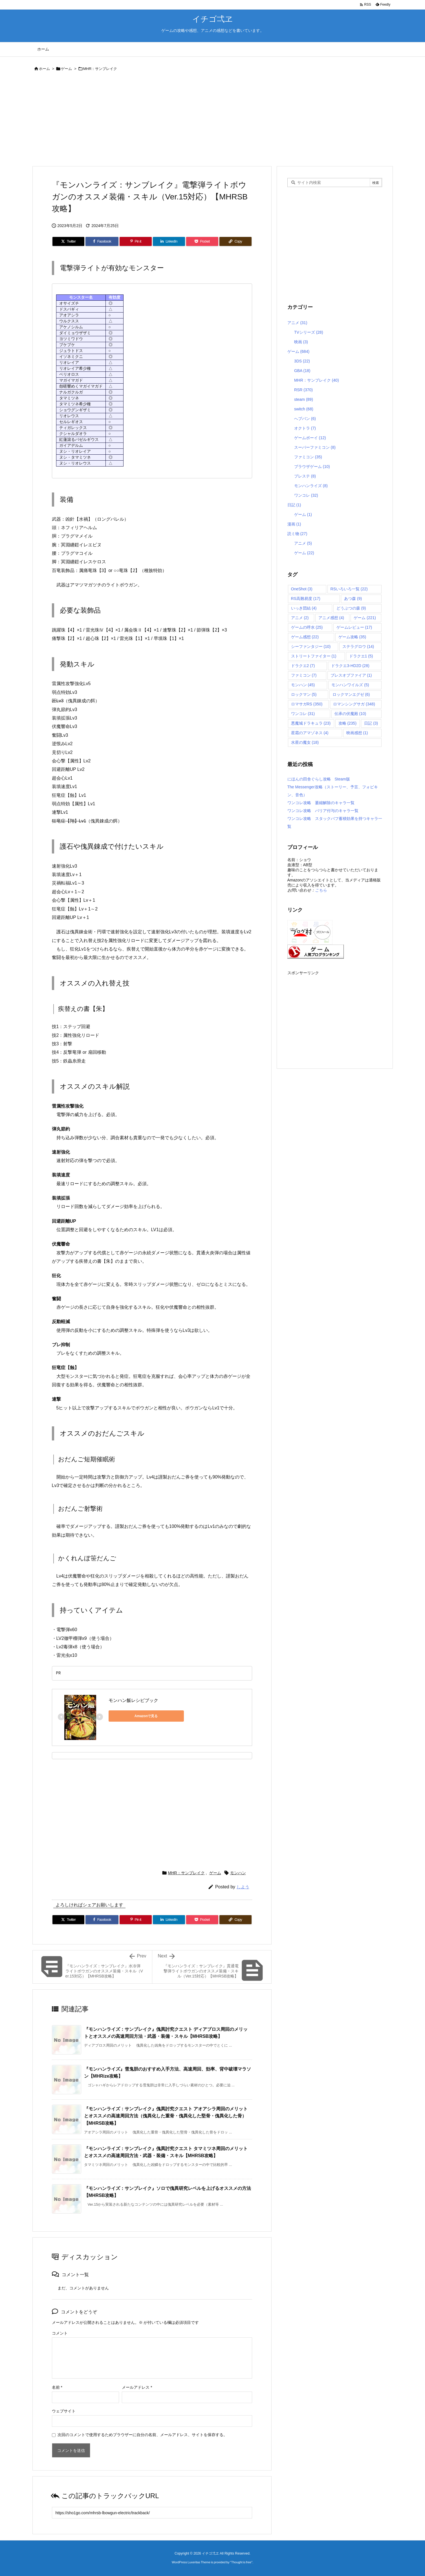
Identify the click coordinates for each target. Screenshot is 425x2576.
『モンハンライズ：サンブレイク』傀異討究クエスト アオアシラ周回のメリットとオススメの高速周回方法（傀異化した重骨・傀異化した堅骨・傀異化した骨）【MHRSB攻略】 (166, 2116)
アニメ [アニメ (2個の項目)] (300, 617)
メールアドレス (137, 2387)
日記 (294, 505)
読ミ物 (297, 533)
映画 (301, 342)
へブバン (305, 418)
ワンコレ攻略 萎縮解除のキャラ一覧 (320, 802)
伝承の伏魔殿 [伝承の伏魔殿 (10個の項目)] (350, 713)
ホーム (44, 69)
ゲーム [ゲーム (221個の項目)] (365, 617)
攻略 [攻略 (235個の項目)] (347, 723)
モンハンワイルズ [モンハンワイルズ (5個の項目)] (350, 685)
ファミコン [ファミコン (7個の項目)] (304, 675)
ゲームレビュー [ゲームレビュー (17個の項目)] (354, 627)
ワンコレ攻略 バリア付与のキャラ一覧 (322, 810)
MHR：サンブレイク (100, 69)
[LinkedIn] (169, 241)
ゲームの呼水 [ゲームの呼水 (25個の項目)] (307, 627)
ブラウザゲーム (312, 466)
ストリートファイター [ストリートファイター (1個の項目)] (313, 656)
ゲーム (66, 69)
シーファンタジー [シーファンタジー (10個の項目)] (311, 646)
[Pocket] (202, 241)
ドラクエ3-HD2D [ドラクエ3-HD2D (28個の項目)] (350, 665)
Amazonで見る (134, 1716)
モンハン (238, 1873)
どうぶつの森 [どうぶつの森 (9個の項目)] (351, 608)
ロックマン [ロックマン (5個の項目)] (304, 694)
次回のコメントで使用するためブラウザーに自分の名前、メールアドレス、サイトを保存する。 (142, 2434)
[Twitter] (68, 241)
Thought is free (241, 2562)
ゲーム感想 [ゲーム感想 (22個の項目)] (305, 637)
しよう (243, 1886)
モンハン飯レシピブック (133, 1700)
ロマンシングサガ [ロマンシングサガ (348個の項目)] (354, 704)
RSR (303, 390)
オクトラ (305, 428)
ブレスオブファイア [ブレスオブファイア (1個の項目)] (351, 675)
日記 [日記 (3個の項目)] (371, 723)
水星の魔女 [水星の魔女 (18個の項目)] (305, 742)
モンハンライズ (311, 485)
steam (303, 399)
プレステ (305, 476)
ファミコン (308, 457)
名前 (57, 2387)
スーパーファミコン (315, 447)
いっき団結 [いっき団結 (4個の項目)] (304, 608)
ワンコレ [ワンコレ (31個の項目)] (303, 713)
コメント (60, 2333)
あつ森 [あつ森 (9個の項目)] (353, 598)
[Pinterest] (136, 241)
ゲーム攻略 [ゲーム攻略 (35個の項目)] (352, 637)
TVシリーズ (308, 332)
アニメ (297, 322)
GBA (302, 370)
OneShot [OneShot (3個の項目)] (301, 589)
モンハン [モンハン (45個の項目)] (303, 685)
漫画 (294, 524)
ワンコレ (306, 495)
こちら (321, 890)
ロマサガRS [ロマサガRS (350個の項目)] (307, 704)
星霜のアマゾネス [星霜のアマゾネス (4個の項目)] (310, 733)
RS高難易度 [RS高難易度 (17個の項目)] (305, 598)
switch (303, 409)
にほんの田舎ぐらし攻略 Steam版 (318, 779)
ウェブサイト (64, 2411)
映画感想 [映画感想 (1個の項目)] (357, 733)
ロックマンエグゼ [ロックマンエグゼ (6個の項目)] (351, 694)
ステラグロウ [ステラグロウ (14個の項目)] (358, 646)
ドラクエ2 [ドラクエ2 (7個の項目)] (303, 665)
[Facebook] (101, 241)
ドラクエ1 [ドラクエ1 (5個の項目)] (361, 656)
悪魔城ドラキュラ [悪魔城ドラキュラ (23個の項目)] (311, 723)
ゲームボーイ (310, 437)
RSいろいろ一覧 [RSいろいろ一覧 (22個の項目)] (349, 589)
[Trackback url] (152, 2512)
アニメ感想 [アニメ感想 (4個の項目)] (331, 617)
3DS (302, 361)
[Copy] (235, 241)
